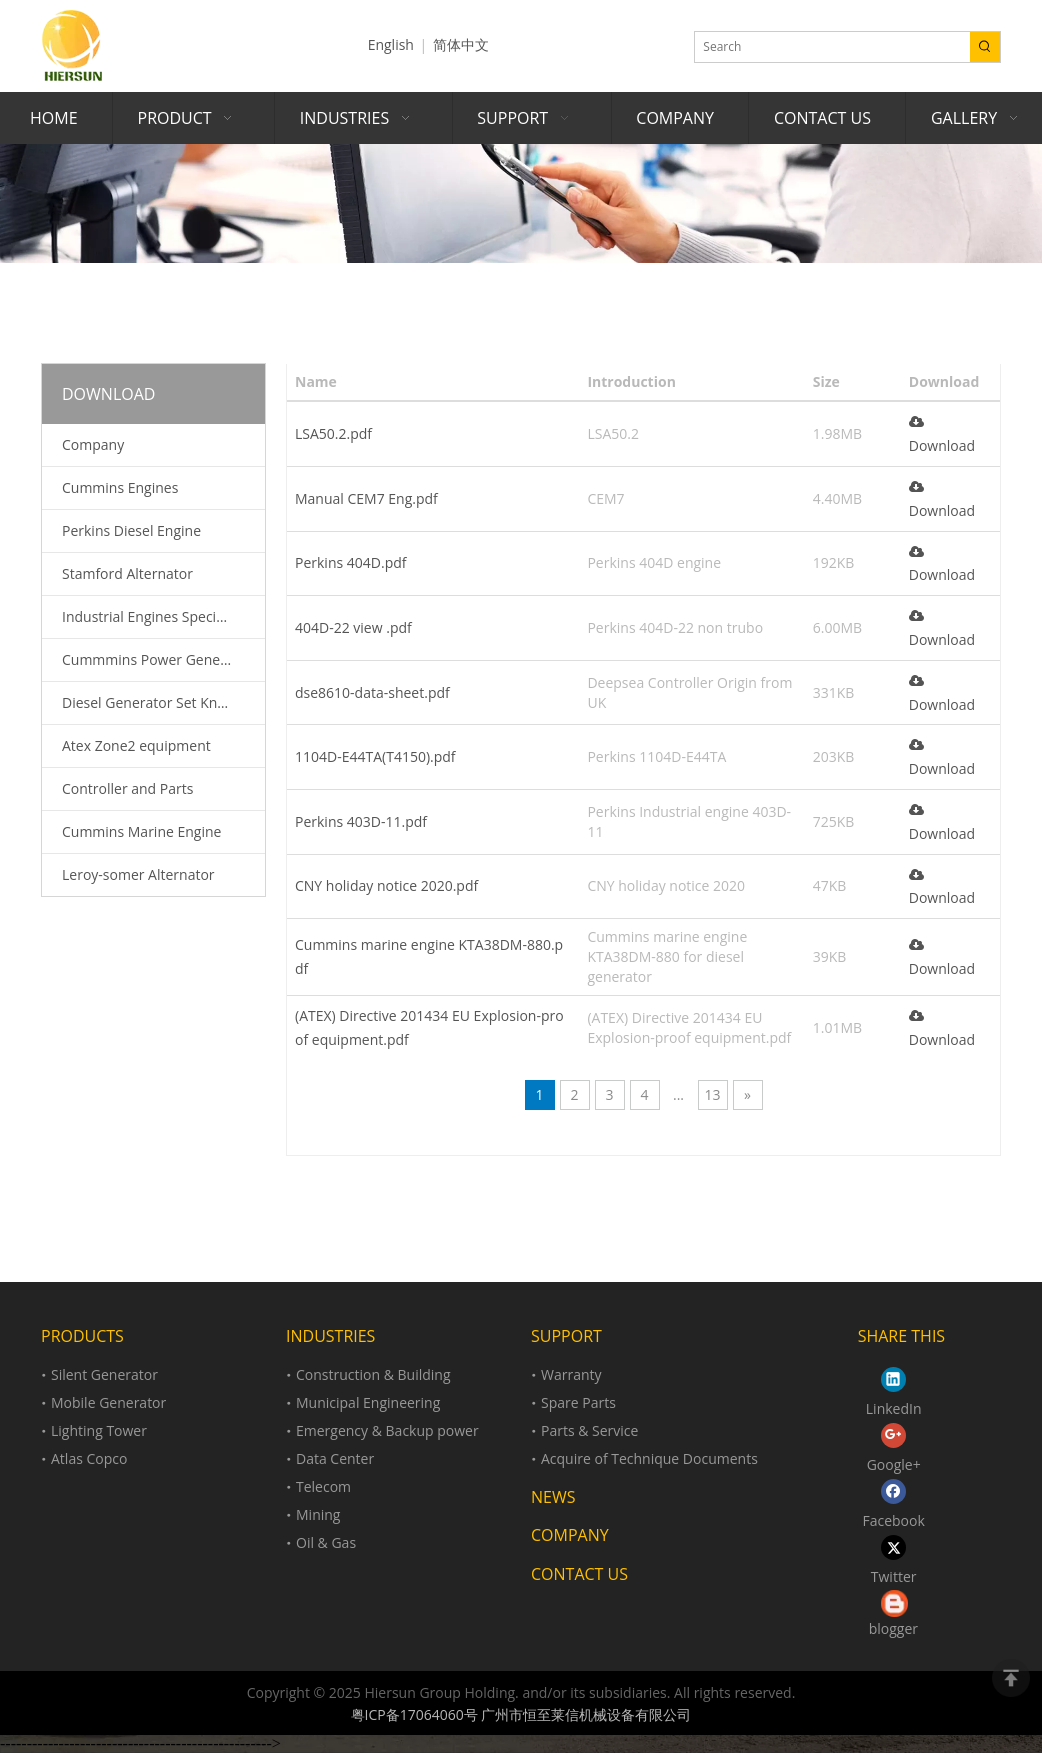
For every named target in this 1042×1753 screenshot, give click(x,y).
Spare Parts (578, 1402)
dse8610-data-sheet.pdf (372, 692)
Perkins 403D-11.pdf (361, 821)
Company (93, 444)
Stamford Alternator (127, 573)
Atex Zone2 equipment (136, 745)
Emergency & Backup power (387, 1430)
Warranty (571, 1374)
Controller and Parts (127, 788)
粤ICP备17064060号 (414, 1714)
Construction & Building (373, 1374)
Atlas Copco (89, 1458)
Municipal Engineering (368, 1402)
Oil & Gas (326, 1542)
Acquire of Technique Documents (649, 1458)
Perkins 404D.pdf (350, 562)
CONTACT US (579, 1574)
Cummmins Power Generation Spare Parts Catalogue (163, 659)
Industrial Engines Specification (163, 616)
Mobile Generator (108, 1402)
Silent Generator (104, 1374)
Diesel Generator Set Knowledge (163, 702)
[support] (521, 203)
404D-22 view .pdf (353, 627)
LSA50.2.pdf (333, 433)
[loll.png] (894, 1603)
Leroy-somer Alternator (138, 874)
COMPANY (570, 1535)
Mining (318, 1514)
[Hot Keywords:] (985, 47)
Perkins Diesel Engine (131, 530)
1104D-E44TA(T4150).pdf (375, 756)
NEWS (553, 1497)
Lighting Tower (99, 1430)
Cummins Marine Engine (141, 831)
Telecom (323, 1486)
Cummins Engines (120, 487)
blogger (893, 1628)
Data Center (335, 1458)
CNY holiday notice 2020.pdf (386, 885)
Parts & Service (589, 1430)
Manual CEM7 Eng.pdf (366, 498)
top (1011, 1678)
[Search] (832, 47)
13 (712, 1094)
